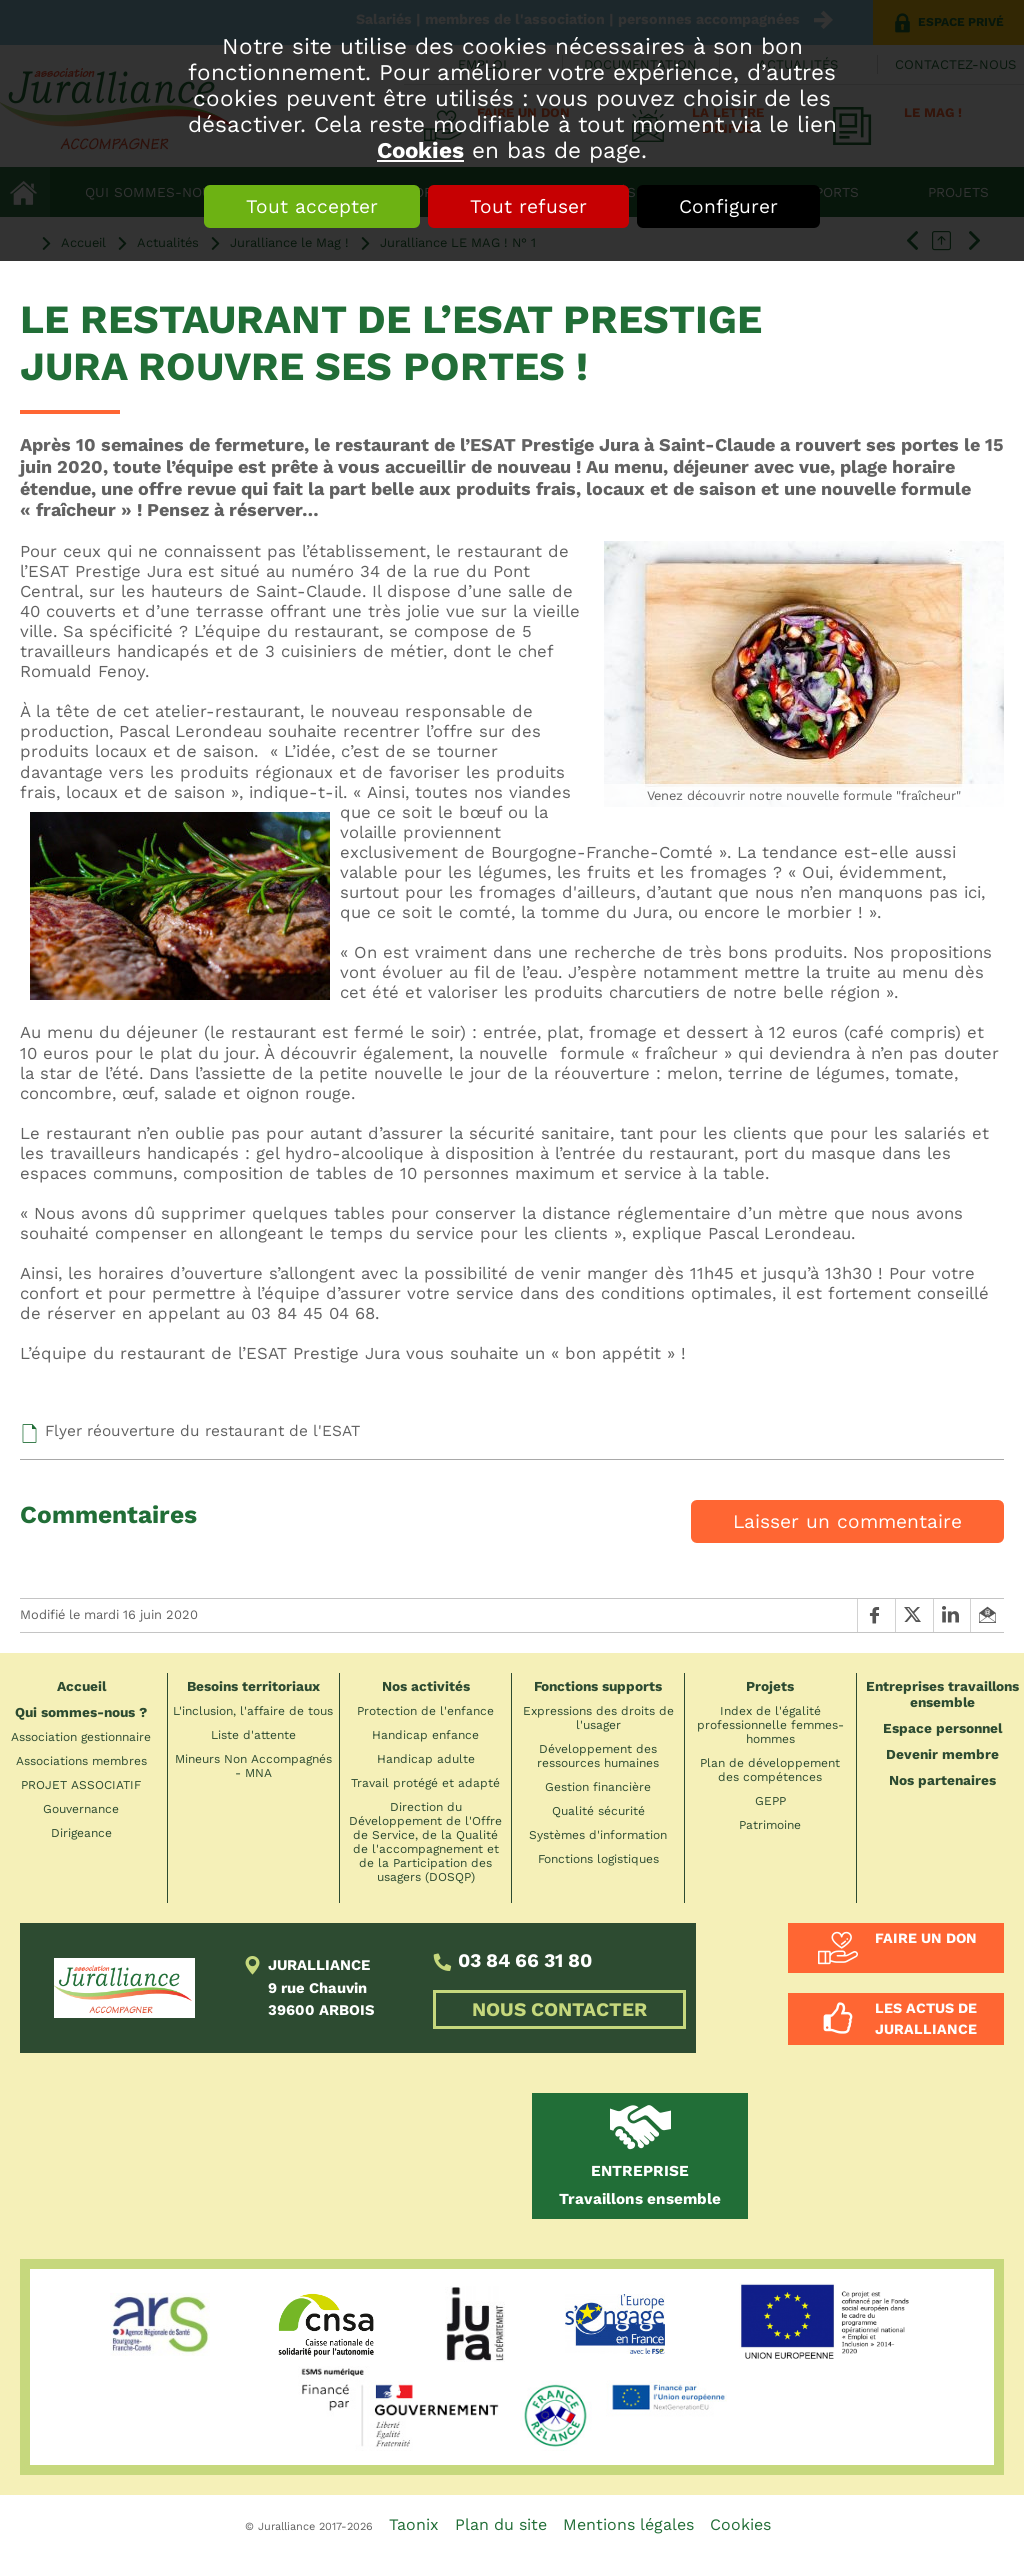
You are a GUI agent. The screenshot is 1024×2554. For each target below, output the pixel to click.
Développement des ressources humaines (598, 1756)
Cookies (420, 150)
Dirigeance (81, 1833)
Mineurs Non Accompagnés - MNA (253, 1766)
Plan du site (501, 2524)
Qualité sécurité (598, 1811)
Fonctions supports (598, 1686)
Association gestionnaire (81, 1737)
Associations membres (81, 1761)
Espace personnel (942, 1728)
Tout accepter (312, 206)
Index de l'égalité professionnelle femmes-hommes (770, 1725)
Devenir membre (942, 1754)
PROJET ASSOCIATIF (81, 1785)
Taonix (414, 2524)
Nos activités (426, 1686)
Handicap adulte (426, 1759)
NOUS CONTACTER (559, 2009)
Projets (770, 1686)
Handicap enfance (425, 1735)
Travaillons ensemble (640, 2185)
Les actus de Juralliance (926, 2018)
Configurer (728, 206)
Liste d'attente (253, 1735)
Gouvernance (81, 1809)
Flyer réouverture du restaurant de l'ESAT (202, 1431)
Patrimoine (770, 1825)
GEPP (770, 1801)
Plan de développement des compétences (770, 1770)
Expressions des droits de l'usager (598, 1718)
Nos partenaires (942, 1780)
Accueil (81, 1686)
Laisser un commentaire (847, 1521)
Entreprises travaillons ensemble (942, 1694)
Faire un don (926, 1938)
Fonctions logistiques (598, 1859)
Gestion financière (598, 1787)
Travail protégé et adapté (425, 1783)
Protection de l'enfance (425, 1711)
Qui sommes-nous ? (81, 1712)
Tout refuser (528, 206)
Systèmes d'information (598, 1835)
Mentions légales (628, 2524)
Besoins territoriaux (253, 1686)
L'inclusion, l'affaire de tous (253, 1711)
